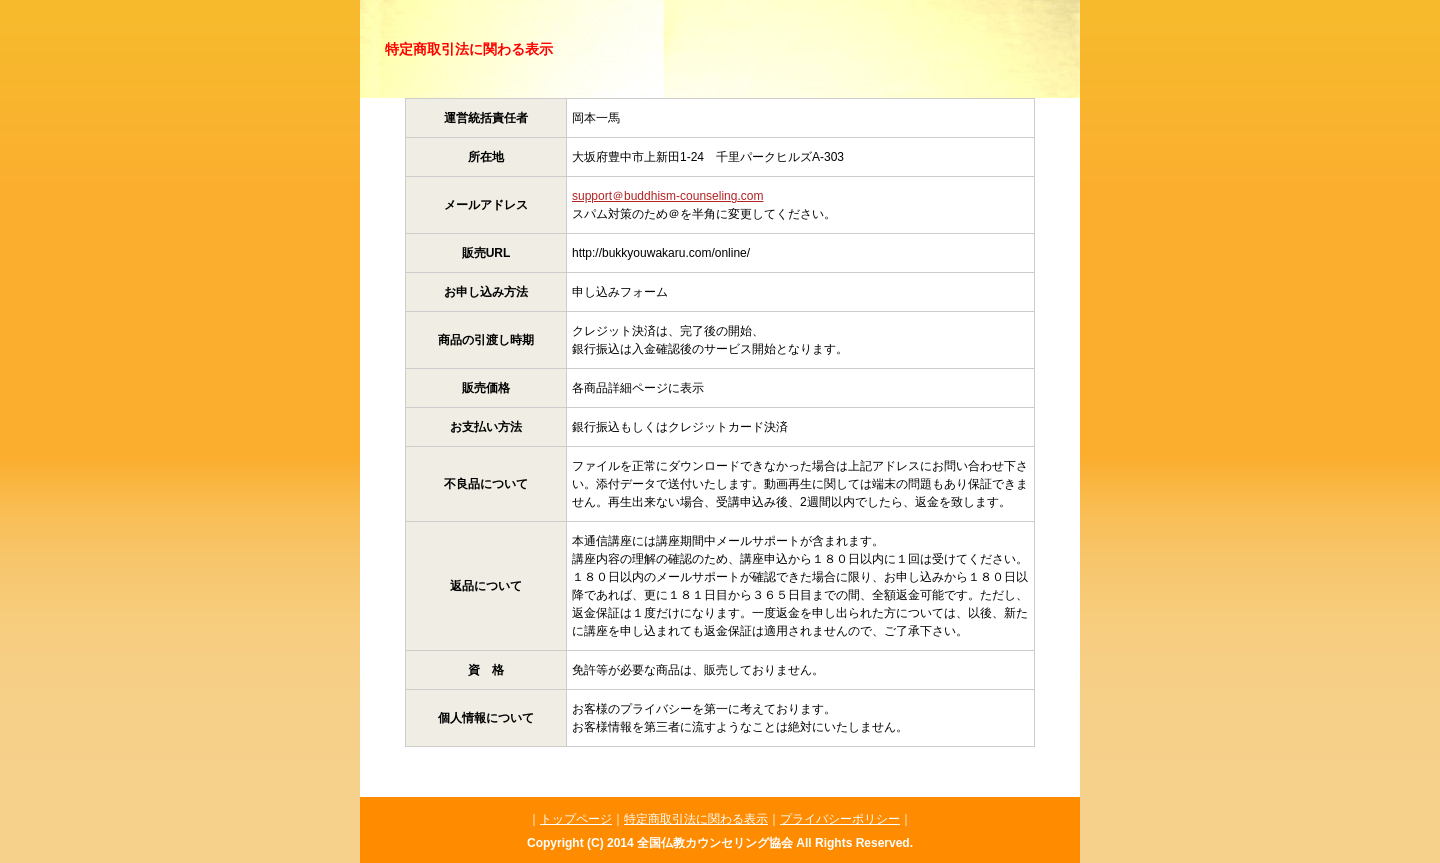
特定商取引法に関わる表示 (696, 819)
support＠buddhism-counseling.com (667, 196)
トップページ (576, 819)
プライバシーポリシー (840, 819)
